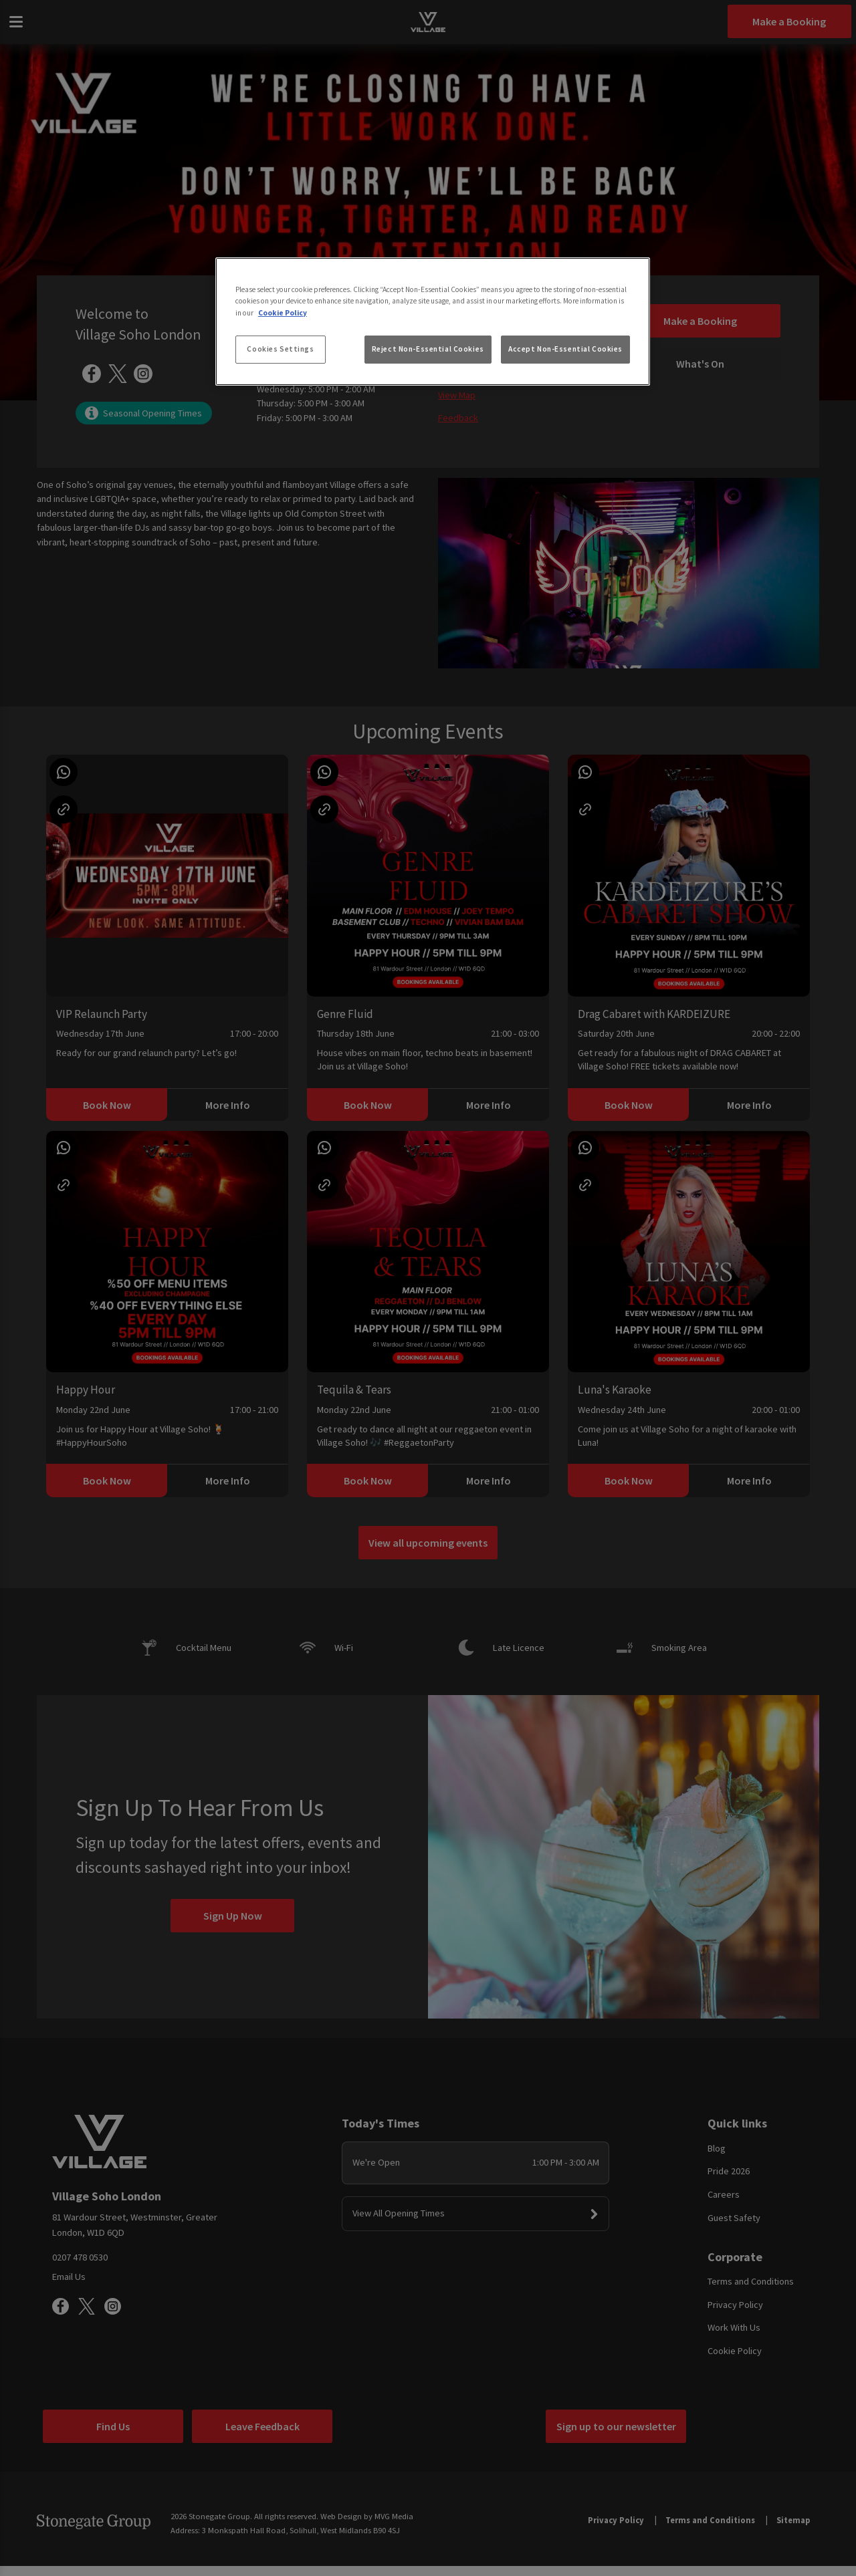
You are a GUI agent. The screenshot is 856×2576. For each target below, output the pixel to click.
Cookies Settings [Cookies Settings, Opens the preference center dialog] (280, 349)
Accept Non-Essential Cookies (565, 349)
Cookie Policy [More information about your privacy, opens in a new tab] (282, 312)
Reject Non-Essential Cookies (428, 349)
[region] (432, 321)
